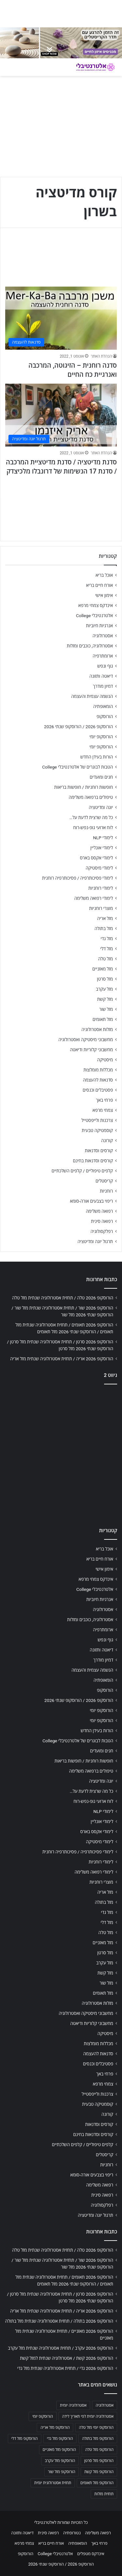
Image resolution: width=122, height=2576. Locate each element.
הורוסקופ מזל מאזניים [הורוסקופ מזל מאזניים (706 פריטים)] (59, 2449)
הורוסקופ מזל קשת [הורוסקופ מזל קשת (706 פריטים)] (99, 2472)
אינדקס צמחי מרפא (95, 605)
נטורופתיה (72, 2532)
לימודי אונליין (101, 847)
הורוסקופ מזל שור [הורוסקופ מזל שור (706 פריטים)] (61, 2472)
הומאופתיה (103, 706)
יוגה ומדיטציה (101, 807)
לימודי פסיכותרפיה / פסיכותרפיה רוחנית (77, 878)
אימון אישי (104, 595)
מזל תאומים (103, 1019)
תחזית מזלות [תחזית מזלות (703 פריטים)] (104, 2494)
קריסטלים (104, 1180)
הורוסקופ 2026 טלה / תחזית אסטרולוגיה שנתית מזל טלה (62, 1297)
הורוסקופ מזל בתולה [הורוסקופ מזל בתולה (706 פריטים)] (98, 2438)
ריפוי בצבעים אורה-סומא (91, 1201)
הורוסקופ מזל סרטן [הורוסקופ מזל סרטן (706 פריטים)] (99, 2460)
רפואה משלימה (99, 1211)
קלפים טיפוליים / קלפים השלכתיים (82, 1170)
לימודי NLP (103, 837)
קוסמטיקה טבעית (97, 1130)
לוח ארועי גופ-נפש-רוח (93, 827)
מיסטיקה (105, 1059)
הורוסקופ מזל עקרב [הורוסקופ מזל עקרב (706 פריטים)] (60, 2460)
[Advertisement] (61, 1454)
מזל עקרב (104, 989)
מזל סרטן (105, 979)
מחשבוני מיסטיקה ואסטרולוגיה (86, 1039)
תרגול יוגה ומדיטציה (95, 1241)
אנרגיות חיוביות (99, 625)
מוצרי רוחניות (101, 908)
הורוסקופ (105, 716)
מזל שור (106, 1009)
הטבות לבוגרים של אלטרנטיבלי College (77, 767)
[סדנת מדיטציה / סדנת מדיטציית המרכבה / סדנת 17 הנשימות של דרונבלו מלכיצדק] (61, 415)
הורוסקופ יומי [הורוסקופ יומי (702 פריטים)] (42, 2416)
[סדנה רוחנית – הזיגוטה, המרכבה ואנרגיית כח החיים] (61, 318)
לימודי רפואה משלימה (93, 898)
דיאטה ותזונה (101, 676)
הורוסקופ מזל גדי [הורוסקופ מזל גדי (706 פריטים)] (60, 2438)
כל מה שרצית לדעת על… (91, 817)
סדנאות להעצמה (98, 1080)
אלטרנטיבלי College (94, 615)
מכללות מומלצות (98, 1069)
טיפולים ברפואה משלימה (91, 797)
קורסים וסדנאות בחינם (93, 1160)
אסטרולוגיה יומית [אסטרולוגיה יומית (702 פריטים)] (73, 2405)
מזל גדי (107, 938)
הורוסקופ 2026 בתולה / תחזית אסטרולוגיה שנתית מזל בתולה (59, 2321)
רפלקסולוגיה (101, 1231)
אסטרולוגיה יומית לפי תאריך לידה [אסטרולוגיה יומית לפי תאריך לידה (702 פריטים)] (88, 2416)
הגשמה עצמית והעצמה (92, 696)
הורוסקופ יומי (101, 736)
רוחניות (106, 1191)
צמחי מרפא (102, 1110)
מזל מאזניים (102, 968)
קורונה (107, 1140)
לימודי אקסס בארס (96, 857)
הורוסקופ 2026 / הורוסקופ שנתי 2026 (78, 726)
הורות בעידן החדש (96, 756)
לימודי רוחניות (100, 888)
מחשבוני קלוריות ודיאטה (91, 1049)
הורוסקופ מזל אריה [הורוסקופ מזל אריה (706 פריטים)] (55, 2427)
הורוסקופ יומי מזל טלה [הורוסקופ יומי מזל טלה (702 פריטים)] (96, 2427)
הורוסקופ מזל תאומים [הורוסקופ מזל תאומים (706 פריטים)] (97, 2483)
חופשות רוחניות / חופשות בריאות (83, 787)
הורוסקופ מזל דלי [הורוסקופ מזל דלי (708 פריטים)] (24, 2438)
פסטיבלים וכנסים (98, 1090)
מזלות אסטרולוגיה (97, 1029)
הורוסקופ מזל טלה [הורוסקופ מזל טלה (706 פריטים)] (99, 2449)
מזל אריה (105, 918)
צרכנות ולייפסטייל (97, 1120)
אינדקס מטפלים (90, 2553)
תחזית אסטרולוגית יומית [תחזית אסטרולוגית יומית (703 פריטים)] (52, 2483)
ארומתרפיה (103, 655)
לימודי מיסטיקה (99, 867)
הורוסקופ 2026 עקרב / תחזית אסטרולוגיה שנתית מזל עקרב (60, 2348)
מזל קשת (105, 999)
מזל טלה (105, 958)
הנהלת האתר (101, 356)
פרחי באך (104, 1100)
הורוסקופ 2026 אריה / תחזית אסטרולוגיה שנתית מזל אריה (61, 1358)
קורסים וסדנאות (99, 1150)
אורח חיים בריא (99, 585)
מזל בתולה (103, 928)
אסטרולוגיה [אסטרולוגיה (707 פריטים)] (105, 2405)
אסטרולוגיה (103, 635)
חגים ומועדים (101, 777)
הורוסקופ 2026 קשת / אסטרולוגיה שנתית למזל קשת (66, 2358)
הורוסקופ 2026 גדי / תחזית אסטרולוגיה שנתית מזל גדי (65, 2368)
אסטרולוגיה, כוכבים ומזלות (90, 645)
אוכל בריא (104, 575)
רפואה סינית (102, 1221)
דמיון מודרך (103, 686)
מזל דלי (106, 948)
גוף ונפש (105, 666)
